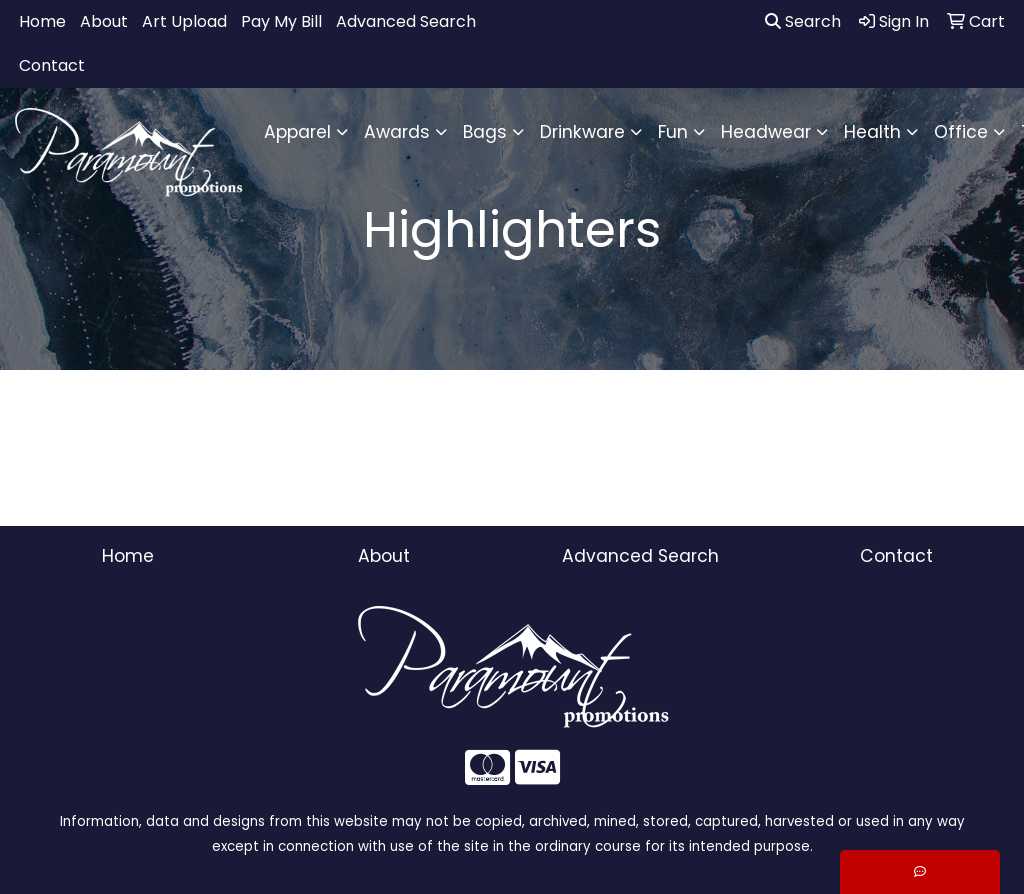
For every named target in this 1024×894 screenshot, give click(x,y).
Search (803, 21)
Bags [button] (485, 132)
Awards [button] (397, 132)
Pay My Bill (281, 21)
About (104, 21)
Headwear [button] (766, 132)
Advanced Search (406, 21)
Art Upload (184, 21)
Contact (52, 65)
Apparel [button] (297, 132)
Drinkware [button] (582, 132)
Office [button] (961, 132)
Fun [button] (673, 132)
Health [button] (872, 132)
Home (42, 21)
